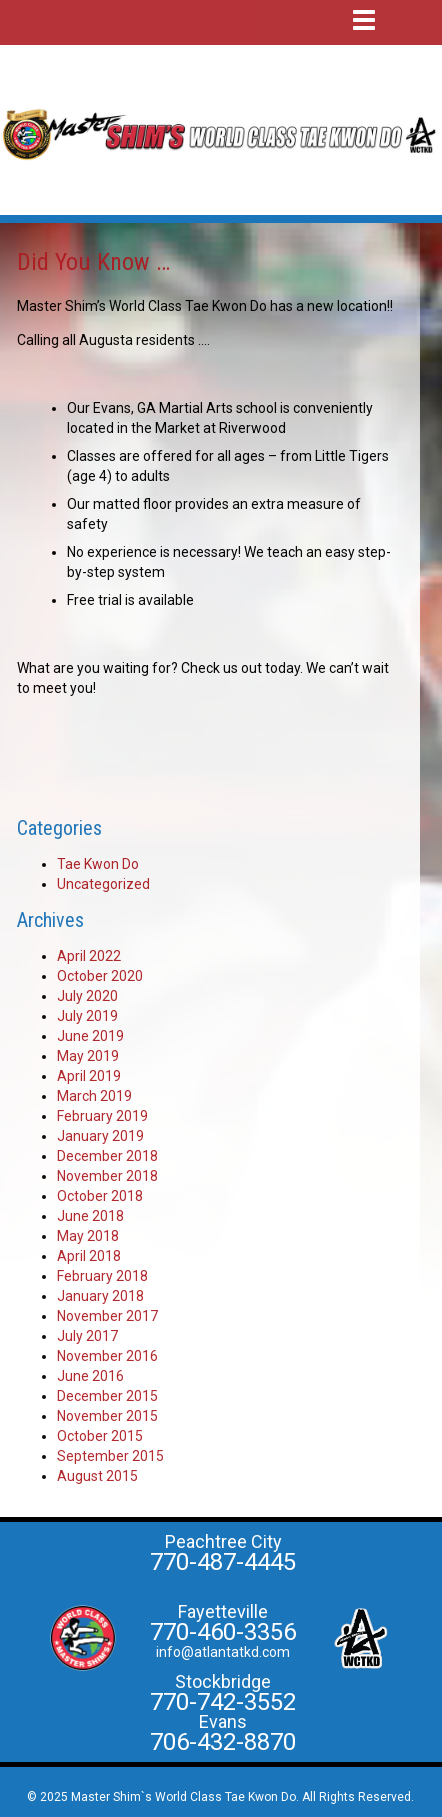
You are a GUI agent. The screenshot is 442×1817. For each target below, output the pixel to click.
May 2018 (88, 1236)
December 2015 (107, 1396)
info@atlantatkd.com (223, 1652)
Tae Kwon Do (98, 864)
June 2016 (90, 1376)
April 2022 (89, 956)
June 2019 (90, 1036)
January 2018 (100, 1296)
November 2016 (107, 1356)
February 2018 (102, 1276)
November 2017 (107, 1316)
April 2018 (89, 1256)
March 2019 (94, 1096)
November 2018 (107, 1176)
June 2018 (90, 1216)
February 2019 (102, 1116)
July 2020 (87, 996)
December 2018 (107, 1156)
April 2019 (89, 1076)
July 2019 (87, 1016)
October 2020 (100, 976)
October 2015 (100, 1436)
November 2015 (107, 1416)
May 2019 (88, 1056)
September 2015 (110, 1456)
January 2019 (100, 1136)
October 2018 (100, 1196)
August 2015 (97, 1476)
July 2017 (87, 1336)
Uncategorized (103, 884)
